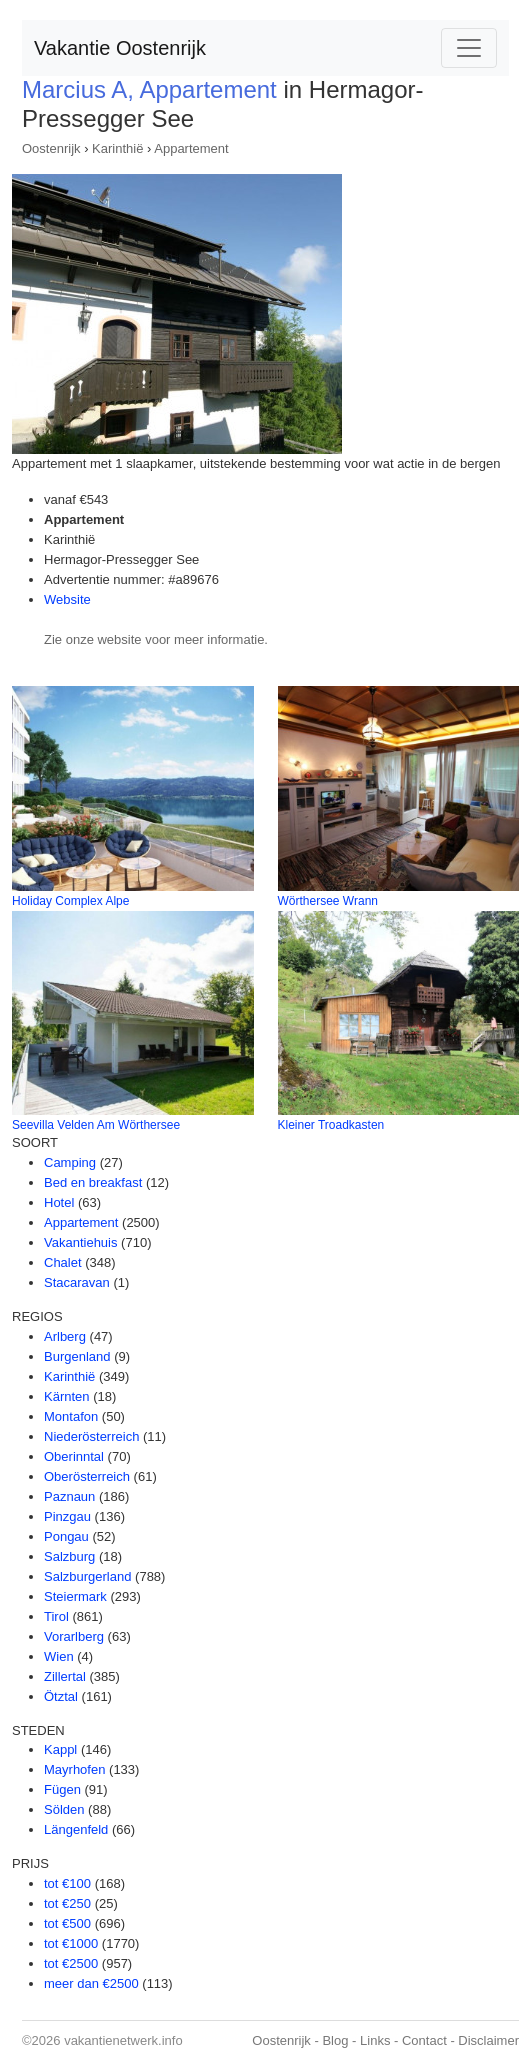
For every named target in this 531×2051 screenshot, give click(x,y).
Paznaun (69, 1496)
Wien (59, 1656)
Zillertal (65, 1676)
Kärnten (67, 1396)
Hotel (59, 1202)
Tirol (56, 1616)
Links (375, 2040)
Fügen (62, 1789)
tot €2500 (71, 1963)
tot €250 (67, 1903)
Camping (70, 1162)
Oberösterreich (87, 1476)
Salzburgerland (87, 1576)
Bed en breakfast (93, 1182)
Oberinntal (74, 1456)
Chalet (63, 1262)
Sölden (64, 1809)
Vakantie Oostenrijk (120, 48)
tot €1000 (71, 1943)
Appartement (191, 148)
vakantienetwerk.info (123, 2040)
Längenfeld (76, 1829)
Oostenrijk (51, 148)
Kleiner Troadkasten (331, 1125)
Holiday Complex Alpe (70, 901)
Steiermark (75, 1596)
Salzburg (69, 1556)
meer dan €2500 (91, 1983)
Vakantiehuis (80, 1242)
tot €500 (67, 1923)
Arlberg (65, 1336)
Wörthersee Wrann (328, 901)
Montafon (71, 1416)
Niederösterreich (91, 1436)
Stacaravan (77, 1282)
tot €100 (67, 1883)
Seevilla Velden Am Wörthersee (96, 1125)
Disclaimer (488, 2040)
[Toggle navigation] (469, 48)
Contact (424, 2040)
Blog (335, 2040)
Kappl (60, 1749)
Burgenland (77, 1356)
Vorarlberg (74, 1636)
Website (67, 599)
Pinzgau (67, 1516)
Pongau (66, 1536)
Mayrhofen (74, 1769)
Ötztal (61, 1696)
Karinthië (117, 148)
